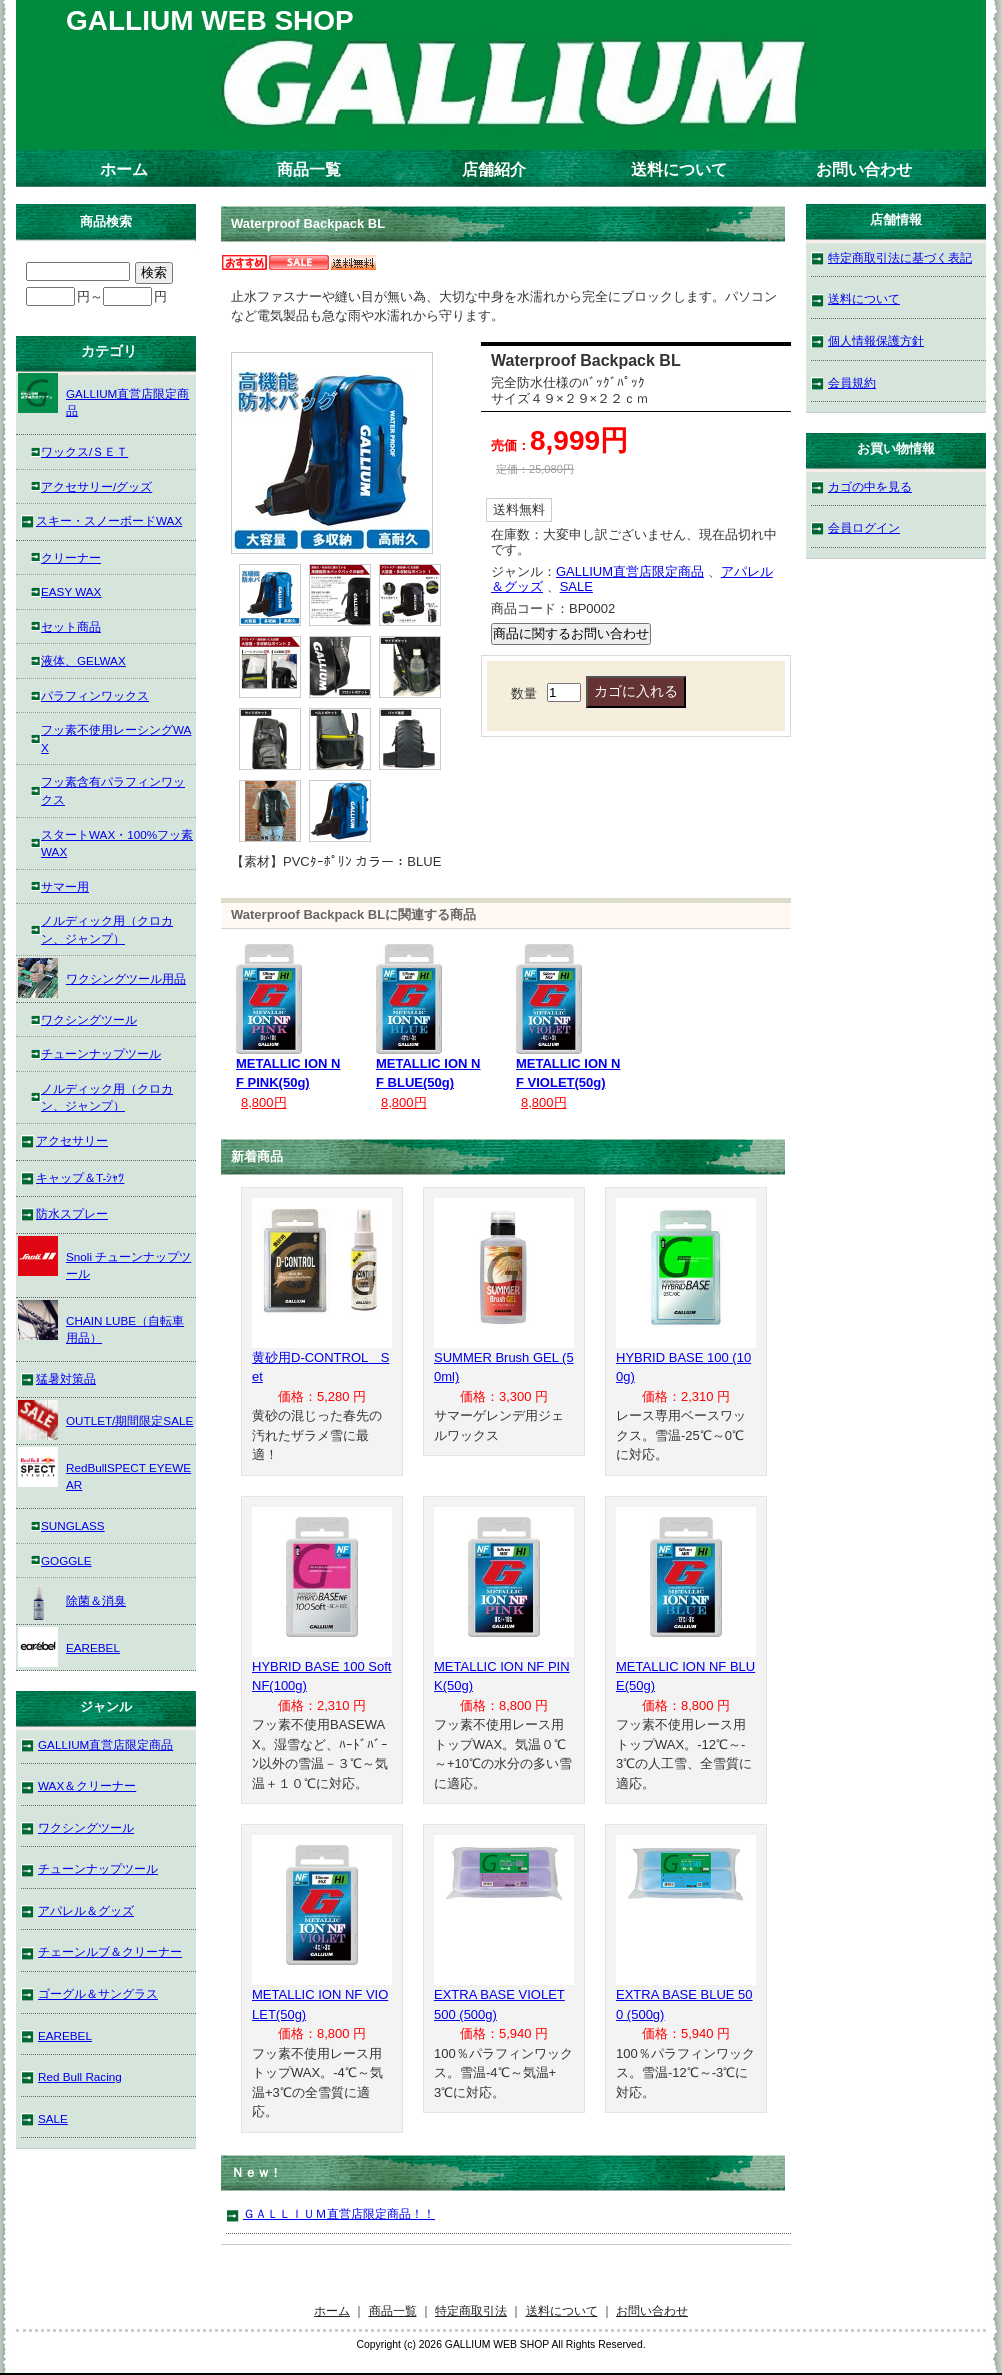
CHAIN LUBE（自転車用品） (101, 1322)
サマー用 (65, 886)
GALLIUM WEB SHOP (210, 20)
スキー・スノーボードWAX (109, 520)
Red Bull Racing (80, 2076)
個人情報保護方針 (876, 340)
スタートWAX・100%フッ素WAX (117, 843)
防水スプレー (72, 1213)
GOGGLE (66, 1560)
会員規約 (852, 382)
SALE (576, 586)
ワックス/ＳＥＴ (84, 451)
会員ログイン (864, 527)
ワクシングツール (89, 1019)
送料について (679, 169)
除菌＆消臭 (72, 1600)
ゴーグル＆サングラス (98, 1993)
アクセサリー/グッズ (96, 486)
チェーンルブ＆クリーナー (110, 1951)
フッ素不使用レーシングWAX (116, 738)
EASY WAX (71, 591)
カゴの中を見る (870, 486)
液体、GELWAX (83, 660)
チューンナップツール (101, 1053)
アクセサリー (72, 1140)
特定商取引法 (471, 2310)
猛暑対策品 (66, 1378)
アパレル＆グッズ (86, 1910)
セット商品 (71, 626)
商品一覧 (309, 169)
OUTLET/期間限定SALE (105, 1420)
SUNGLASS (73, 1525)
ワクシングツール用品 (102, 978)
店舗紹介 (494, 169)
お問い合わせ (864, 169)
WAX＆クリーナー (87, 1785)
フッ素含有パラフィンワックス (113, 790)
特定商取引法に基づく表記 (900, 257)
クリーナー (71, 557)
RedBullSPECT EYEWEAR (104, 1469)
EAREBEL (69, 1647)
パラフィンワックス (95, 695)
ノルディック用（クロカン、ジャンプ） (107, 929)
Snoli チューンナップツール (104, 1258)
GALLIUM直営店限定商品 (630, 571)
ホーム (124, 169)
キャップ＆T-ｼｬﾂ (80, 1177)
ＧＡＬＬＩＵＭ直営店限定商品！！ (339, 2213)
